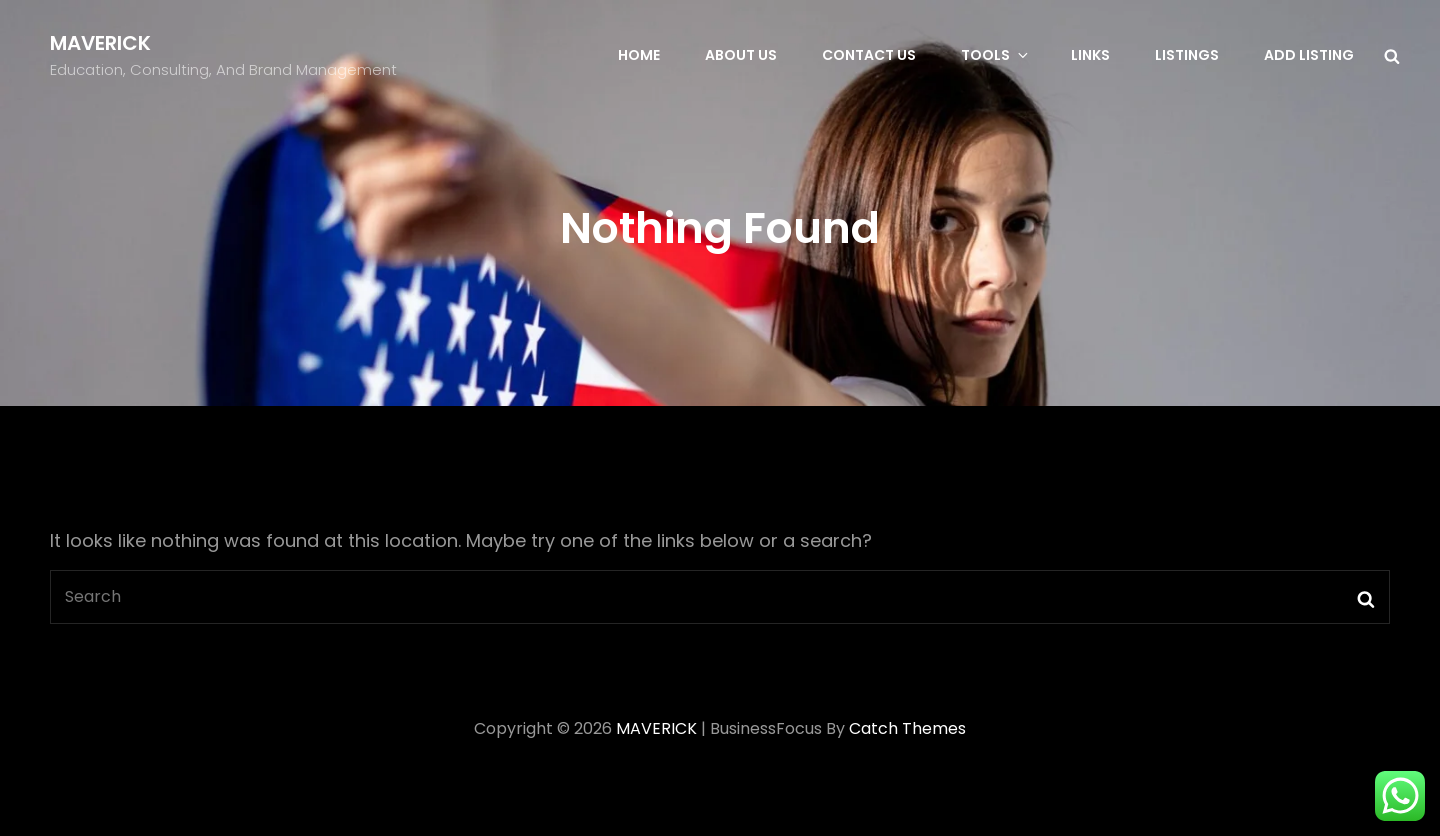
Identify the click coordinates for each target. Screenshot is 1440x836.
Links (1090, 55)
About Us (741, 55)
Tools (996, 55)
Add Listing (1309, 55)
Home (639, 55)
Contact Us (869, 55)
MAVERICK (100, 43)
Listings (1187, 55)
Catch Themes (907, 728)
